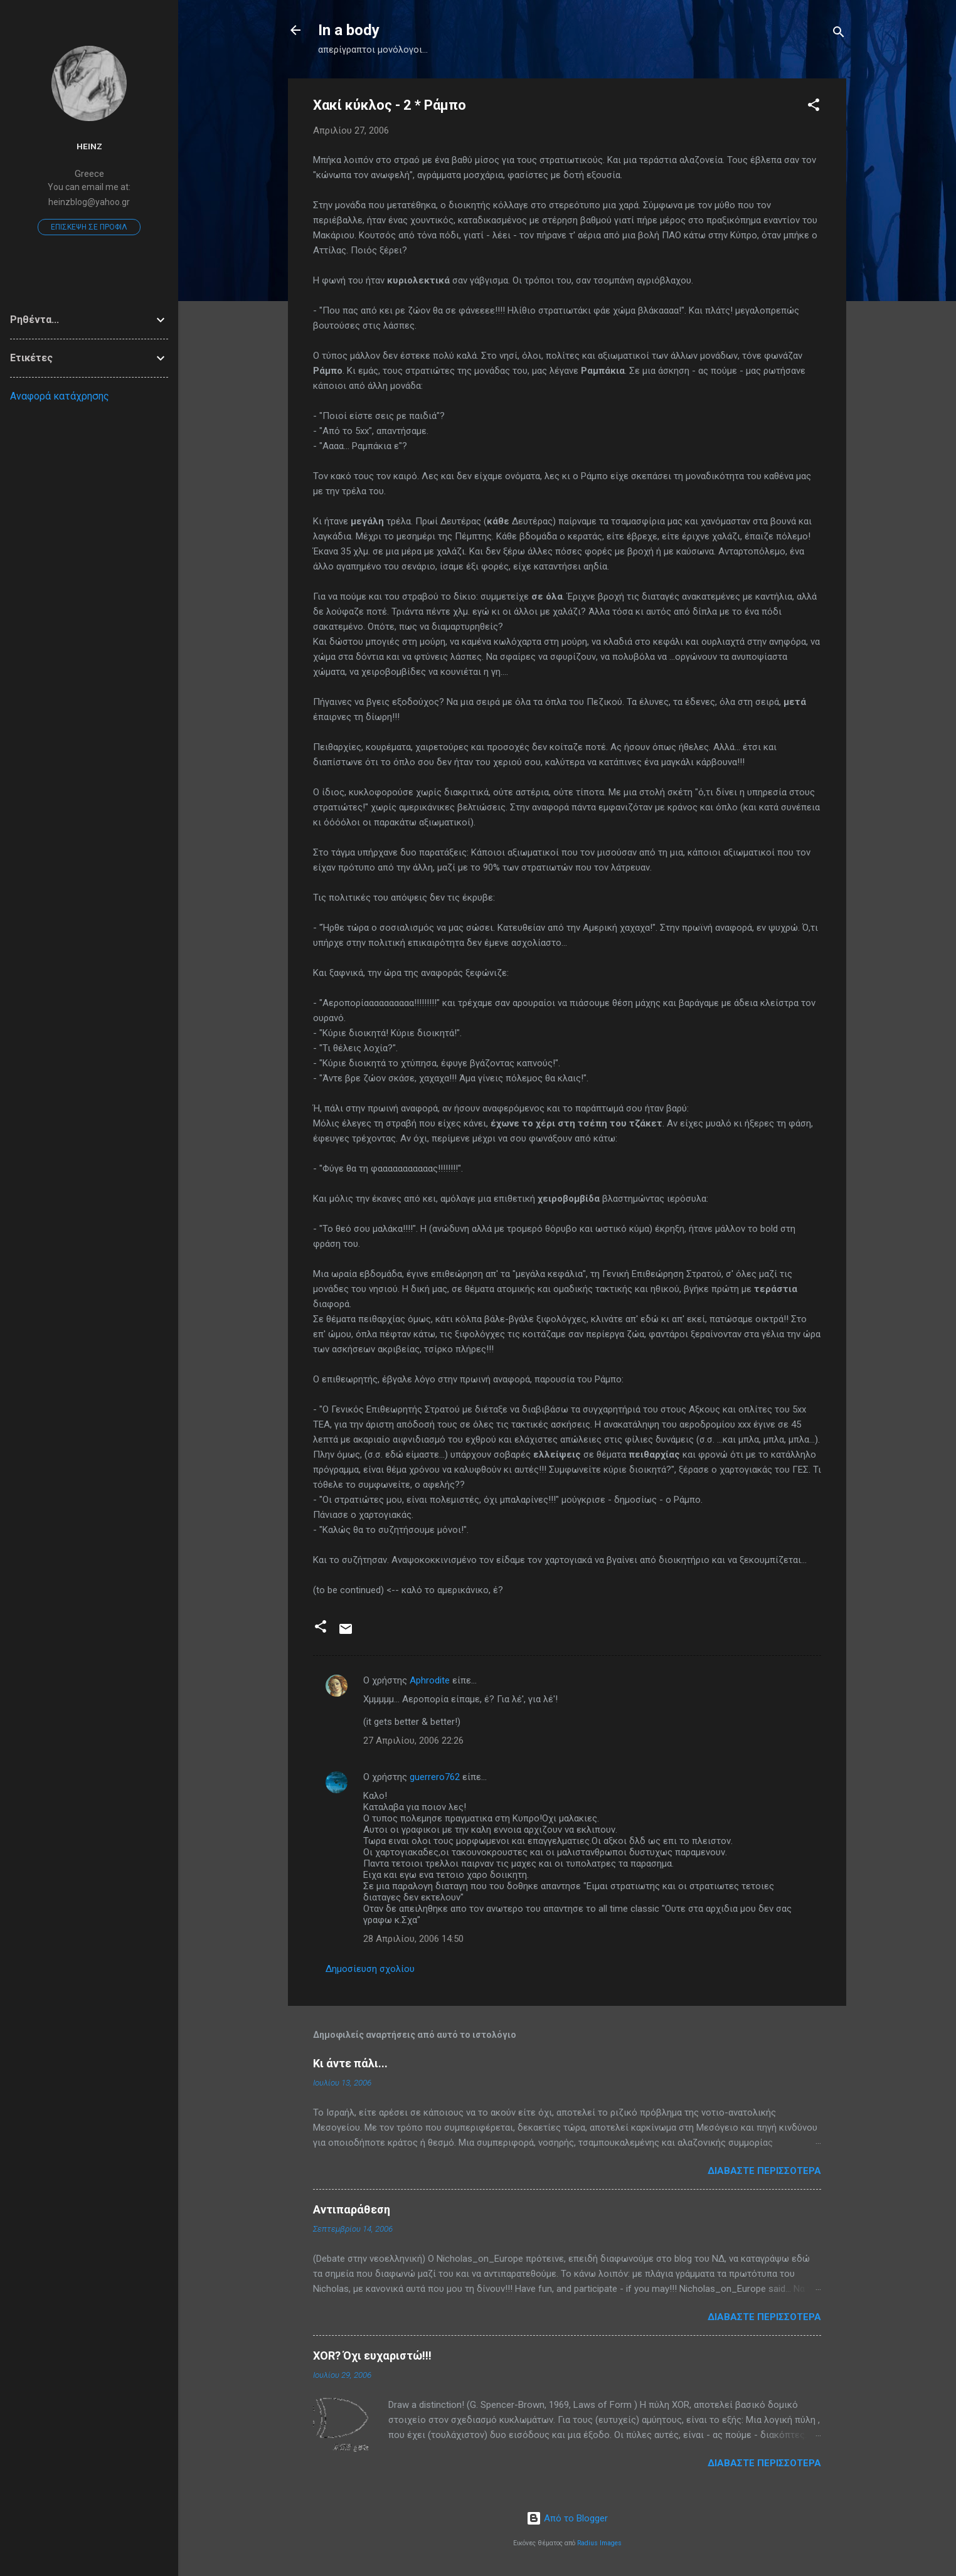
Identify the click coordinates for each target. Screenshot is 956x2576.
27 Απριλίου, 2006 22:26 (413, 1740)
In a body (349, 30)
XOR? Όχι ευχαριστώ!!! (372, 2355)
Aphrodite (430, 1680)
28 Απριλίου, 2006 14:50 (413, 1938)
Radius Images (599, 2543)
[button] (813, 107)
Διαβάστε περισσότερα (764, 2170)
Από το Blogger (567, 2518)
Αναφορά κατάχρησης (59, 396)
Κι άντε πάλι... (350, 2063)
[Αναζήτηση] (838, 34)
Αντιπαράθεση (351, 2209)
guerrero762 (435, 1777)
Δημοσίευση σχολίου (370, 1968)
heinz (89, 146)
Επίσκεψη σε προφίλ (89, 227)
